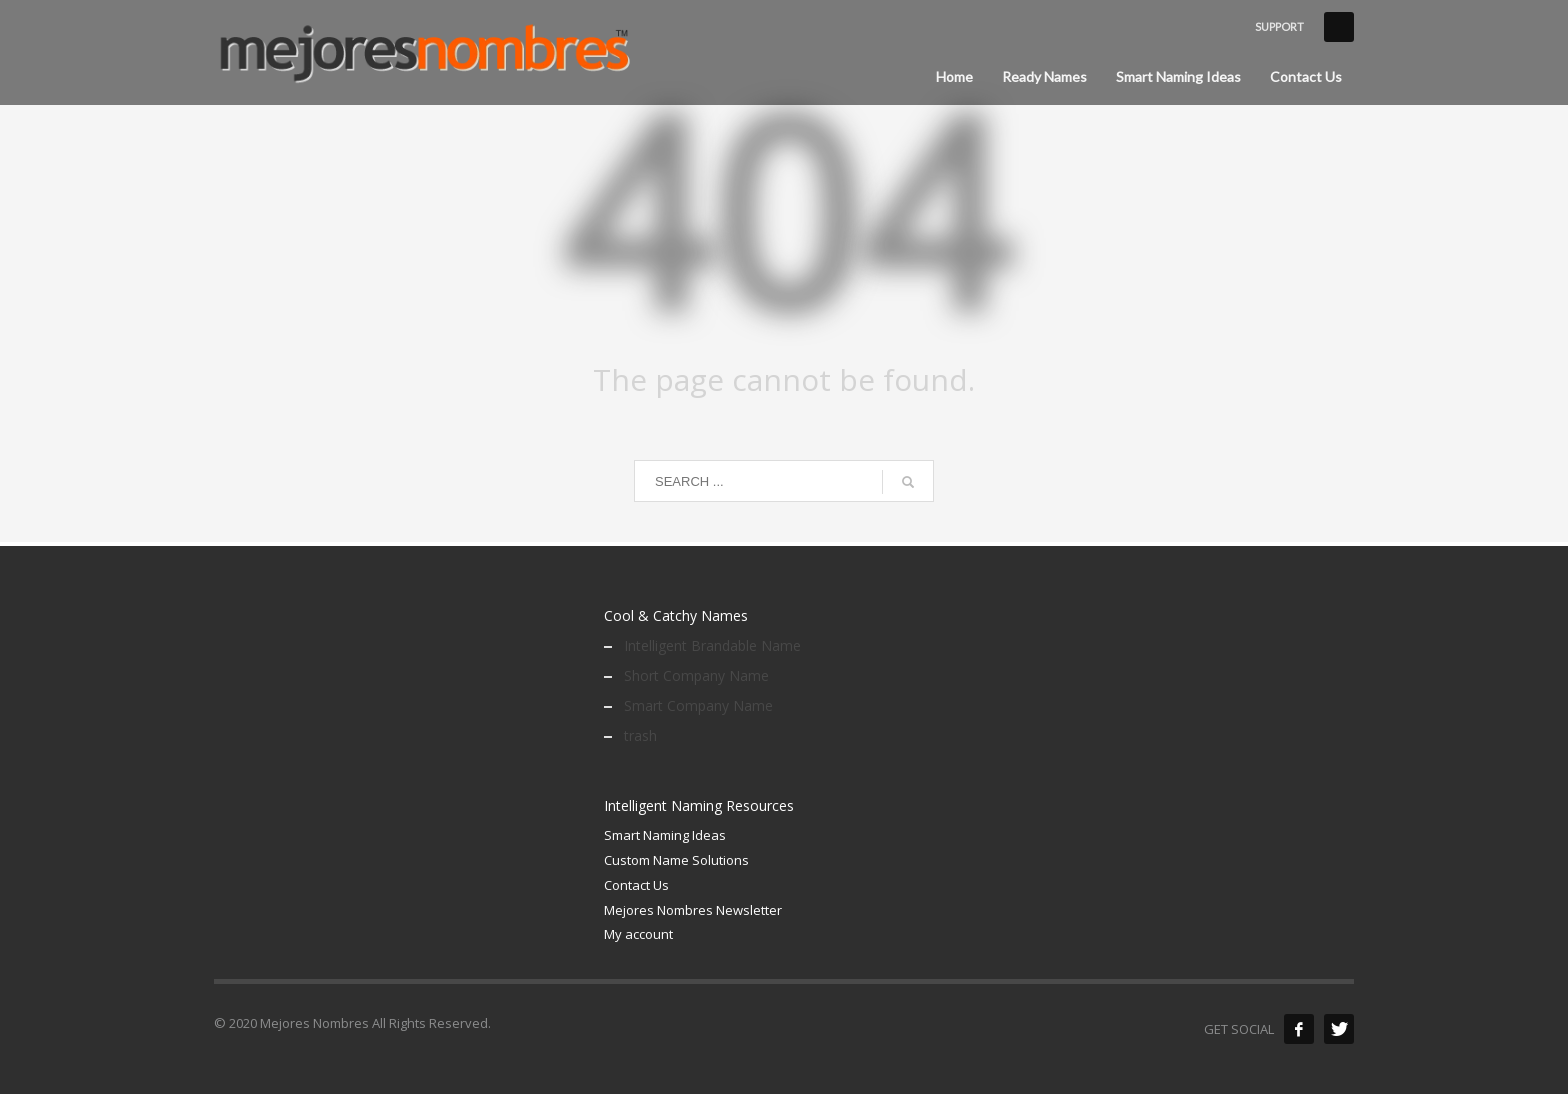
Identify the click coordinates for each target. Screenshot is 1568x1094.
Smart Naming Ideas (665, 835)
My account (638, 934)
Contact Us (636, 885)
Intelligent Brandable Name (712, 645)
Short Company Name (696, 675)
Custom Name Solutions (676, 860)
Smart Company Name (698, 705)
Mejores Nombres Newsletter (693, 910)
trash (640, 735)
